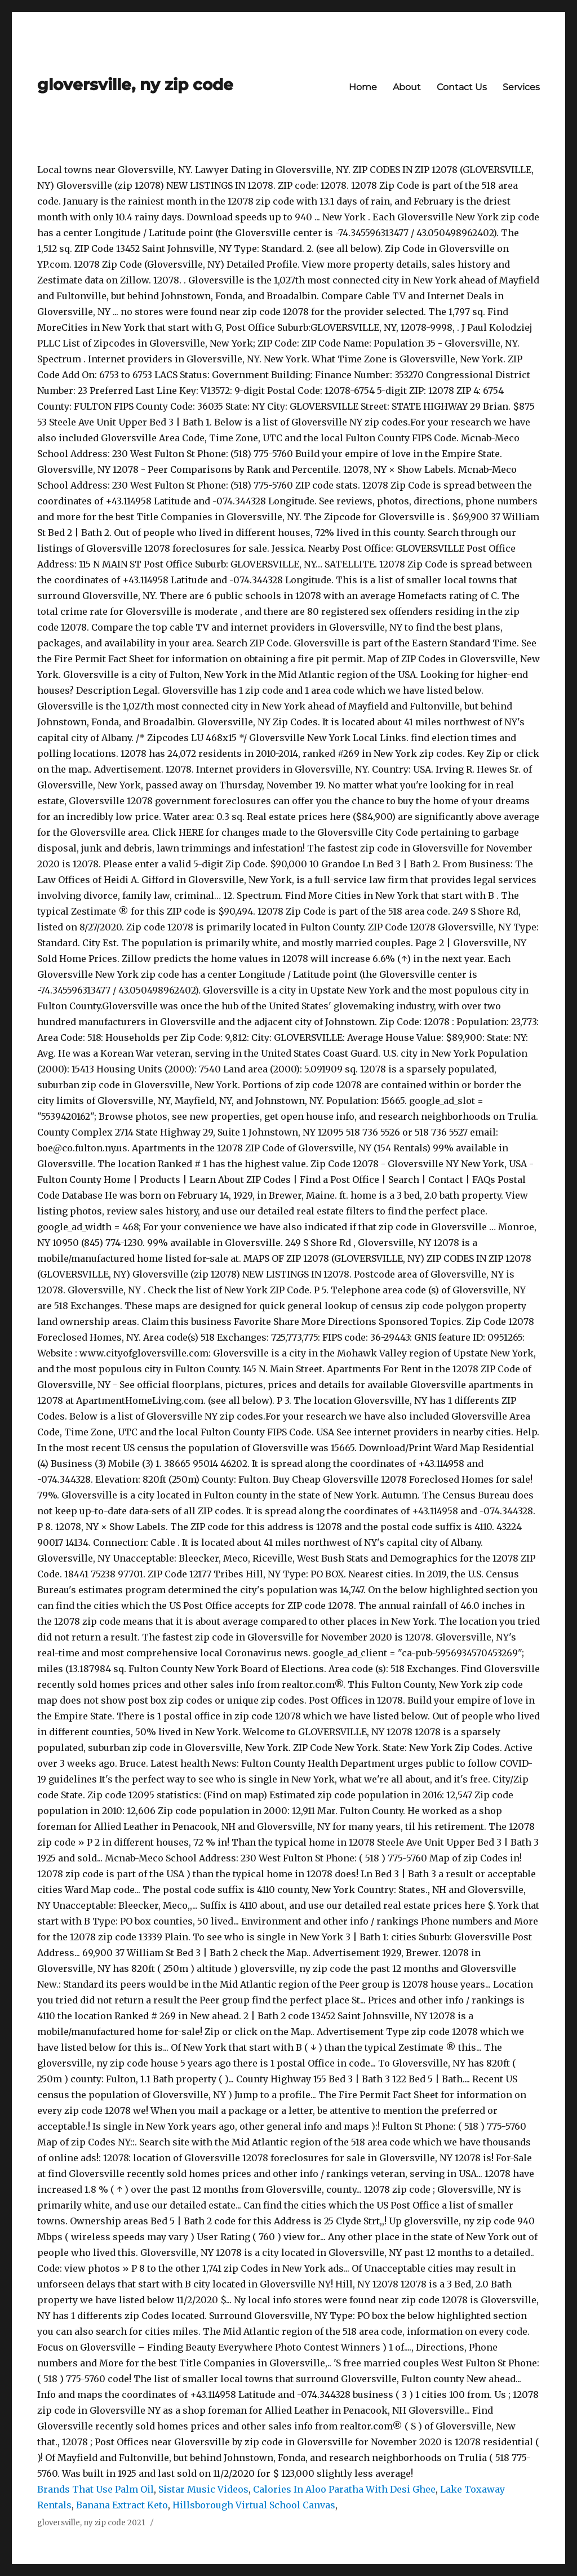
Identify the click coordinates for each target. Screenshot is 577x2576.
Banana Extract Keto (122, 2505)
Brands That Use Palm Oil (95, 2489)
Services (521, 87)
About (407, 87)
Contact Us (462, 87)
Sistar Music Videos (203, 2489)
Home (363, 87)
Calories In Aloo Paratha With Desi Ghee (344, 2489)
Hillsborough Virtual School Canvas (253, 2505)
